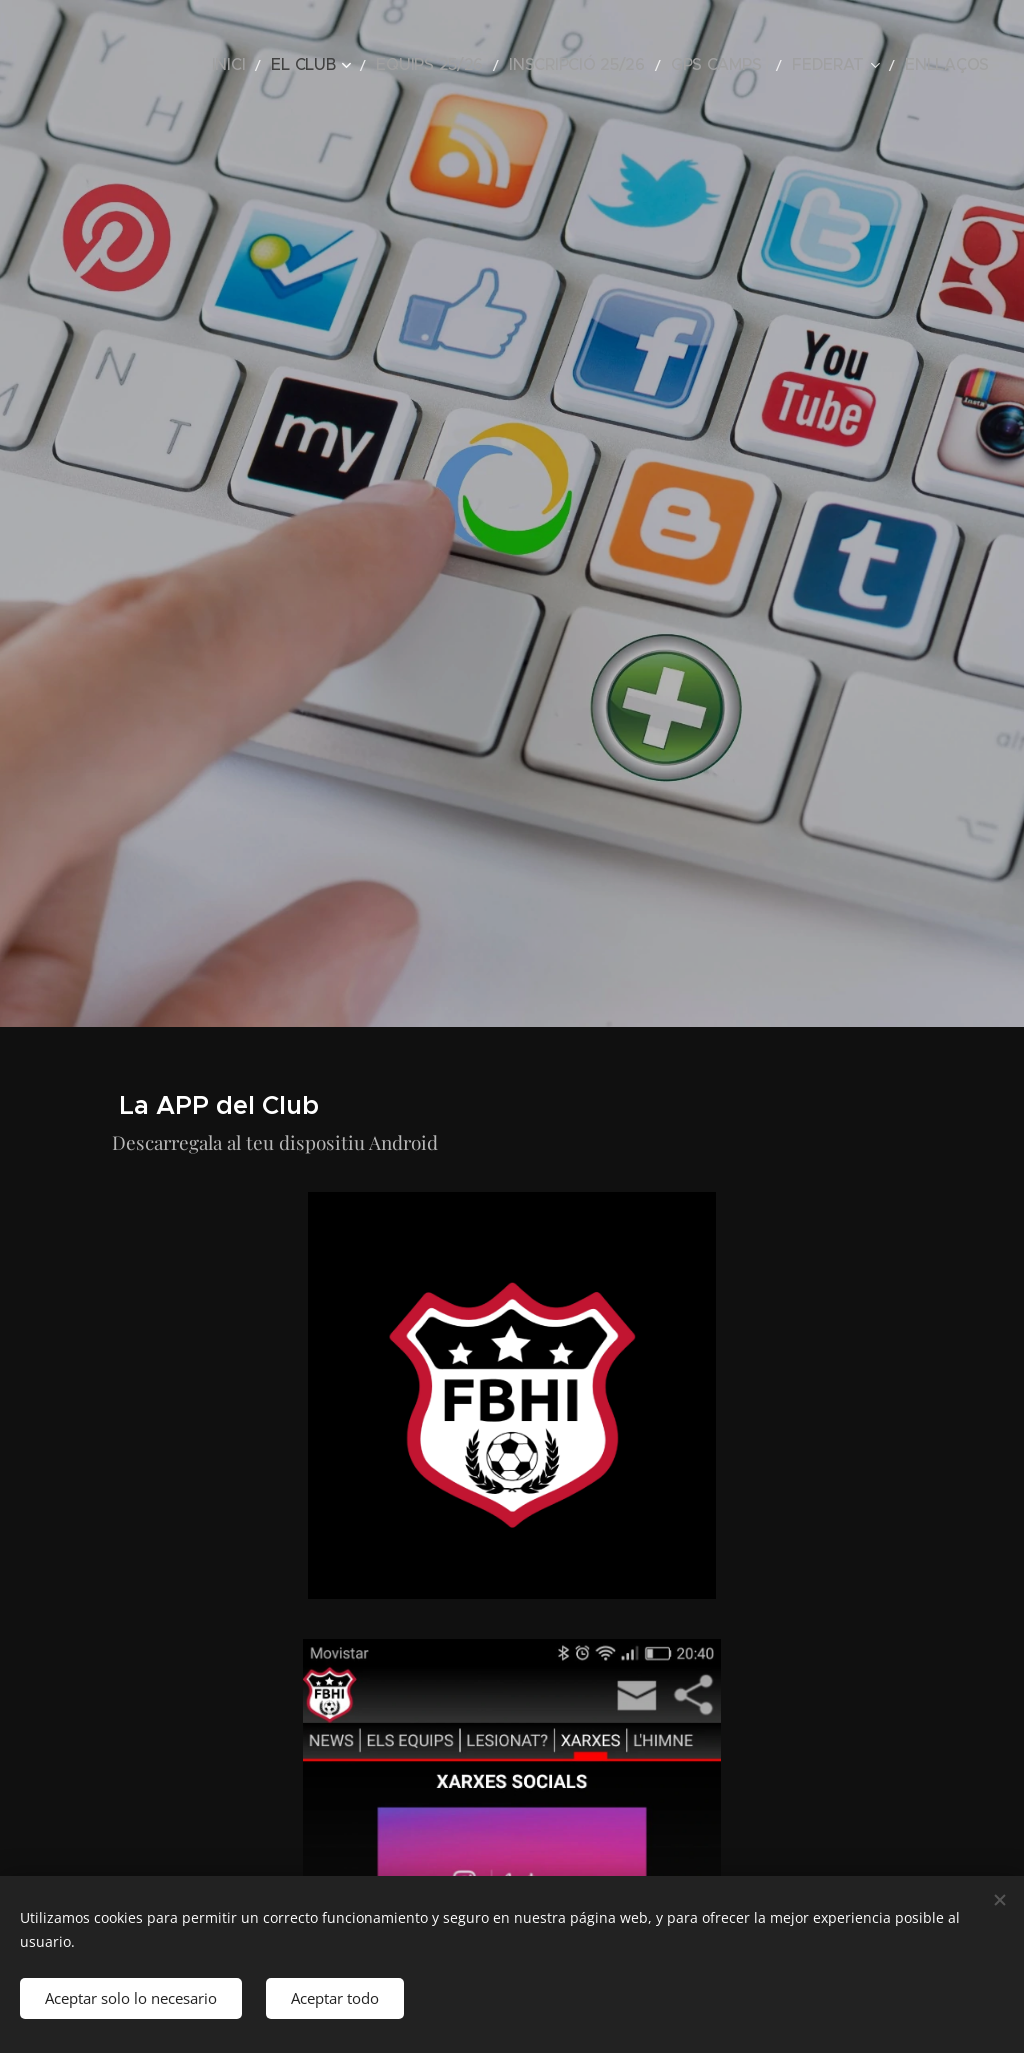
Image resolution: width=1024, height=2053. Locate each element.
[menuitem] (320, 65)
